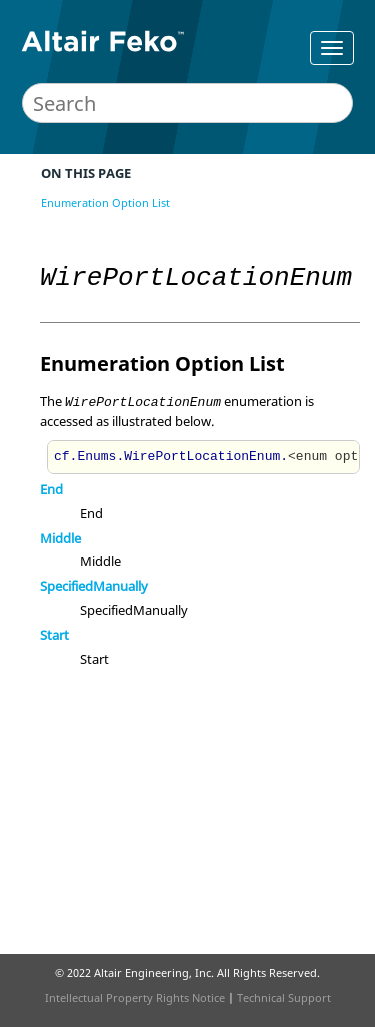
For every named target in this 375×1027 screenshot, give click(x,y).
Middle (60, 538)
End (51, 489)
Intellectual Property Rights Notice (135, 997)
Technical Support (284, 997)
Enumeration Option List (105, 202)
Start (54, 635)
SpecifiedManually (94, 586)
